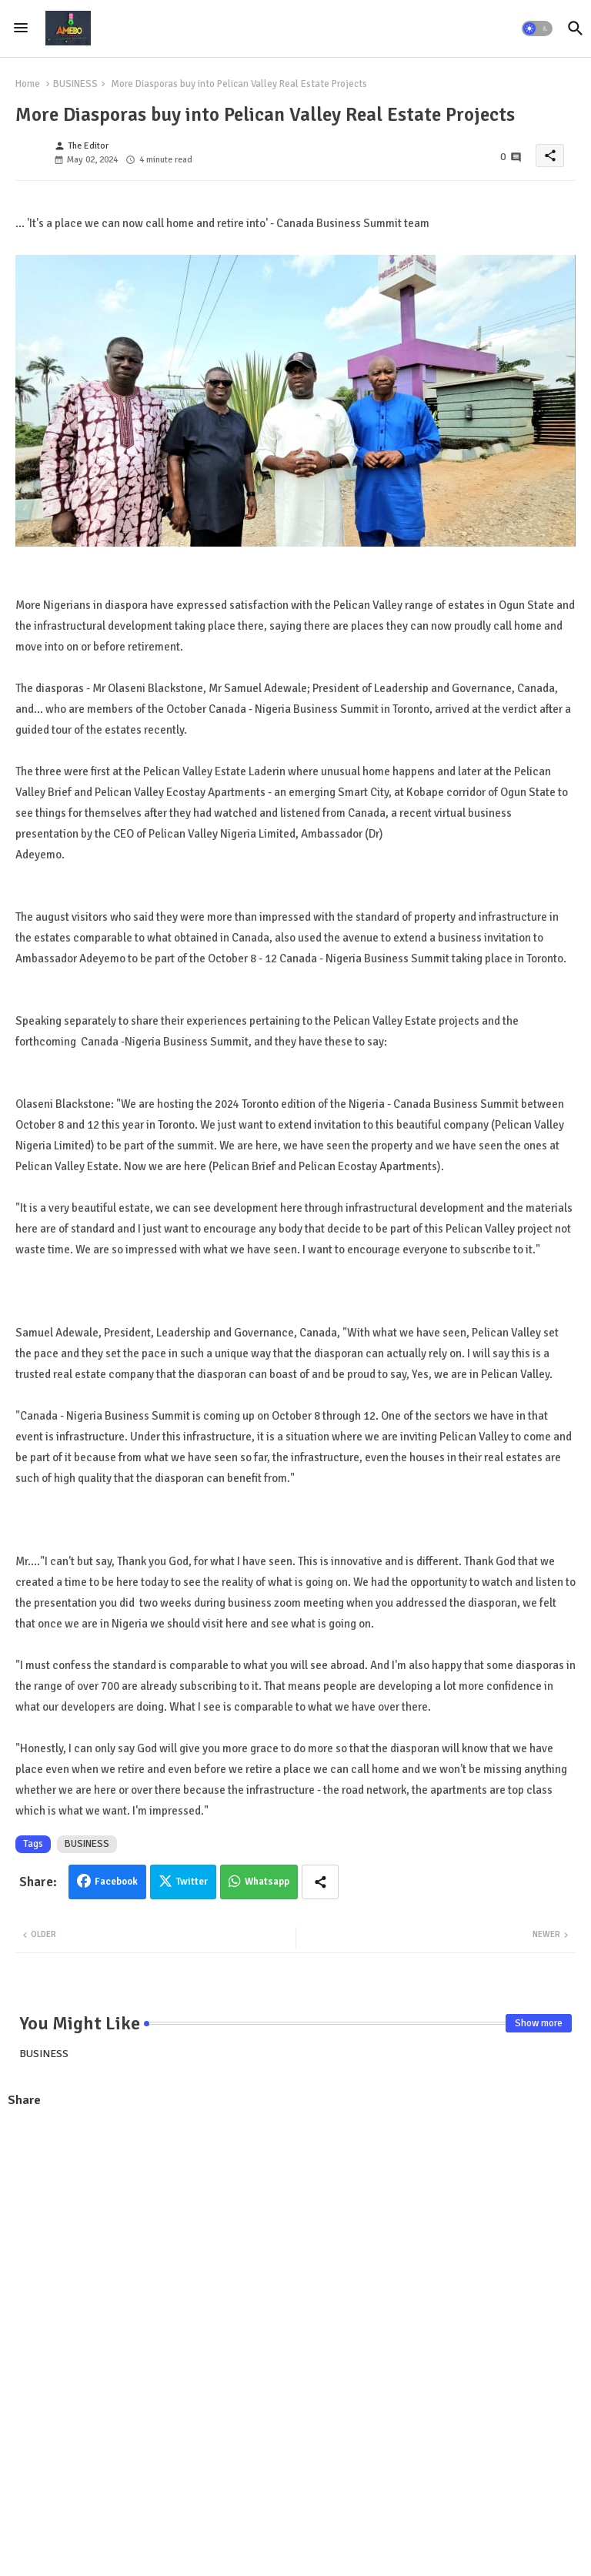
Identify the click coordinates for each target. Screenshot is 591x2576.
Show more (539, 2023)
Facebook (116, 1881)
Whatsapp (267, 1881)
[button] (537, 28)
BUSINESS (75, 84)
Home (27, 84)
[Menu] (21, 28)
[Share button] (320, 1882)
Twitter (192, 1881)
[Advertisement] (295, 2232)
